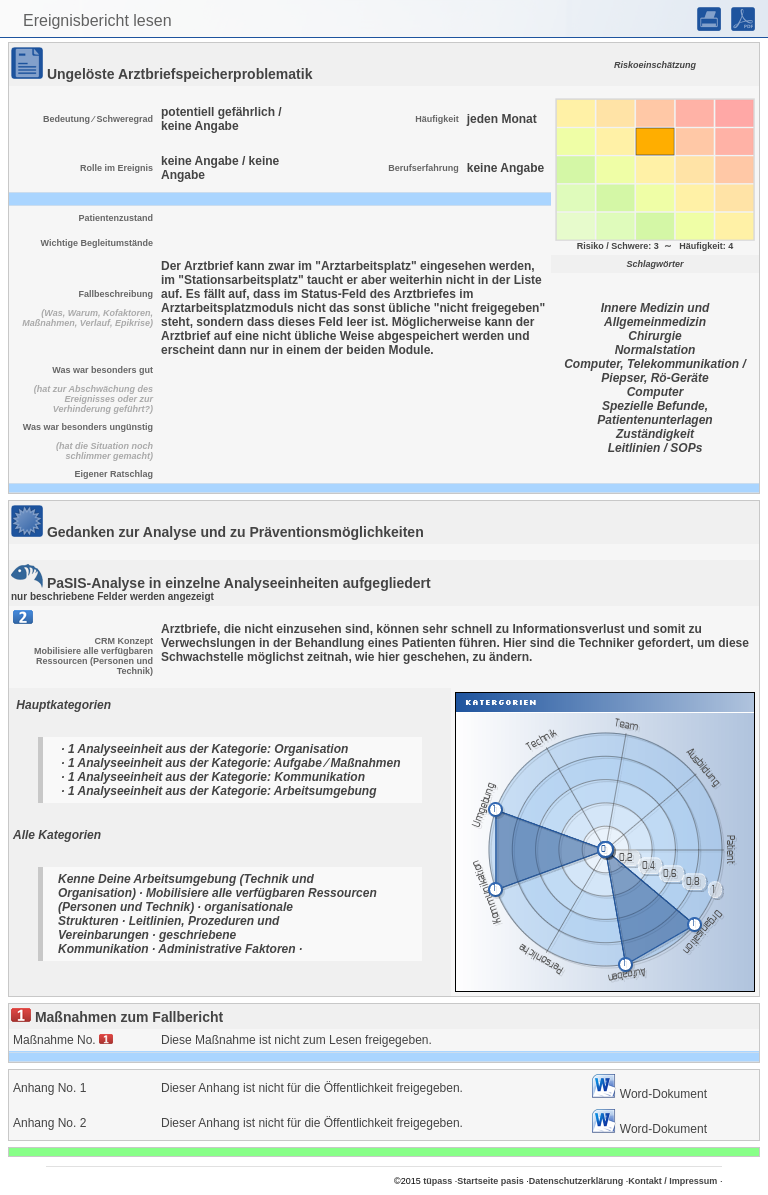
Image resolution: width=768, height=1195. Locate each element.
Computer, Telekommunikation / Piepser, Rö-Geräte (655, 371)
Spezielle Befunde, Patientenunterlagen (654, 413)
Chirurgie (654, 336)
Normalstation (655, 350)
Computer (655, 392)
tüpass (437, 1181)
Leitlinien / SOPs (655, 448)
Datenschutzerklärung (576, 1181)
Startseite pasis (490, 1181)
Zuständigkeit (655, 434)
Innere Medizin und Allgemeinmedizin (655, 315)
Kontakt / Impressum (672, 1181)
